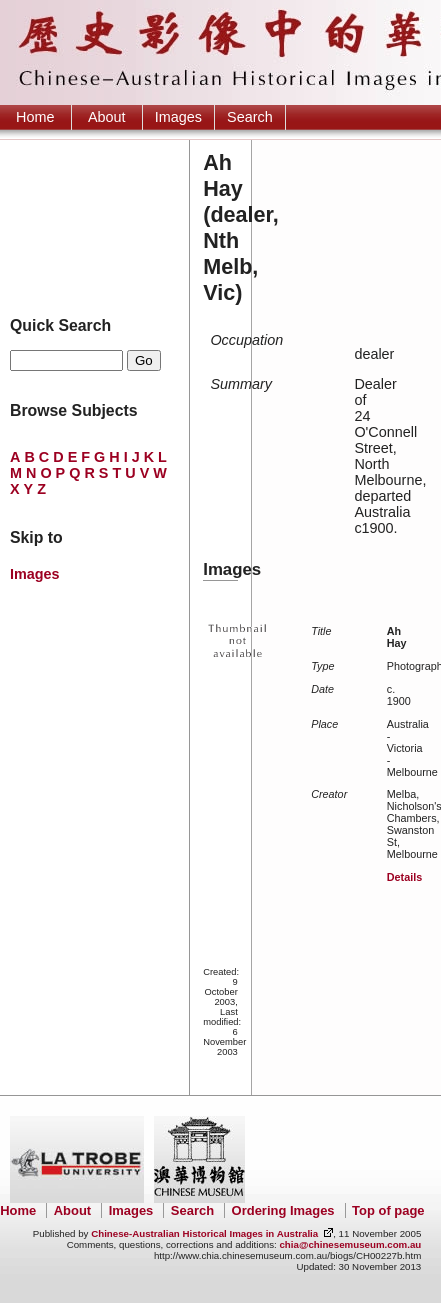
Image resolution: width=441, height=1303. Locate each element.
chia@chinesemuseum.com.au (350, 1244)
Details (404, 877)
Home (35, 117)
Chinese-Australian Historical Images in (204, 1233)
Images (178, 117)
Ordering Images (283, 1210)
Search (250, 117)
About (107, 117)
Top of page (388, 1210)
